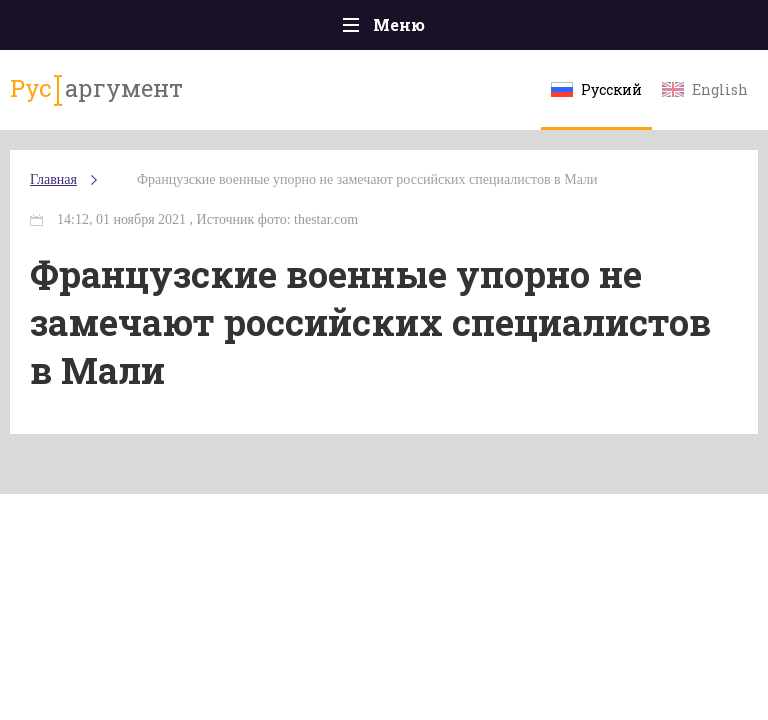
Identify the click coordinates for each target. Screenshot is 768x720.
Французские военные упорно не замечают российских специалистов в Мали (367, 179)
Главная (53, 179)
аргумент (96, 89)
